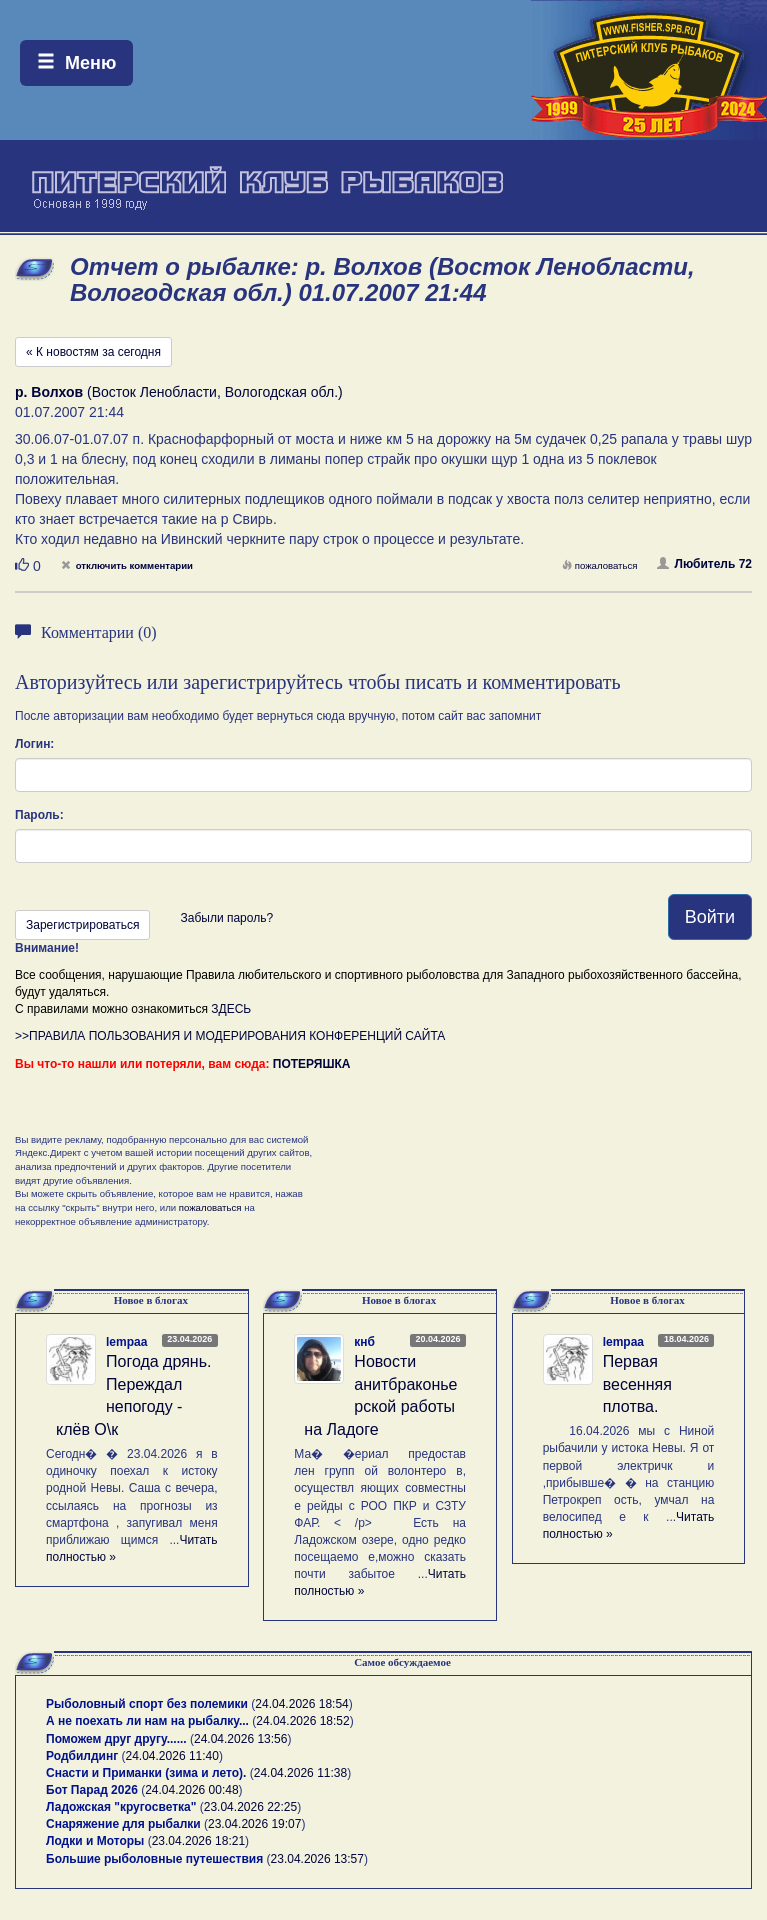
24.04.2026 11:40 (172, 1756)
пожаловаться (600, 565)
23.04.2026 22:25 (250, 1807)
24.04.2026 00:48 (191, 1790)
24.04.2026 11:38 (300, 1773)
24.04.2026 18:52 (302, 1721)
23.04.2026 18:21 (198, 1841)
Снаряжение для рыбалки (123, 1824)
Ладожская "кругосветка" (123, 1807)
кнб (364, 1342)
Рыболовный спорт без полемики (147, 1704)
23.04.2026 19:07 (254, 1824)
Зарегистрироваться (82, 925)
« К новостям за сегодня (93, 352)
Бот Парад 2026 (92, 1790)
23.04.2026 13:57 (317, 1859)
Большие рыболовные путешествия (154, 1859)
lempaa (126, 1342)
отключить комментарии (127, 565)
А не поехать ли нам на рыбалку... (147, 1721)
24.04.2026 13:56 (240, 1739)
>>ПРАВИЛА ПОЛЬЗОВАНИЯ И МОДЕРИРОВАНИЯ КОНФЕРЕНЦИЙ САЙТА (230, 1036)
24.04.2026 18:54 (301, 1704)
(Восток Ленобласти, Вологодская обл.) (179, 392)
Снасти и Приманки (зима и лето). (146, 1773)
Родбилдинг (82, 1756)
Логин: (34, 744)
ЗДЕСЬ (231, 1009)
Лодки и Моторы (95, 1841)
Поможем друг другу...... (116, 1739)
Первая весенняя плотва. (637, 1384)
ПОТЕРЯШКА (312, 1064)
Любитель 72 (704, 564)
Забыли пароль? (226, 918)
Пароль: (39, 815)
